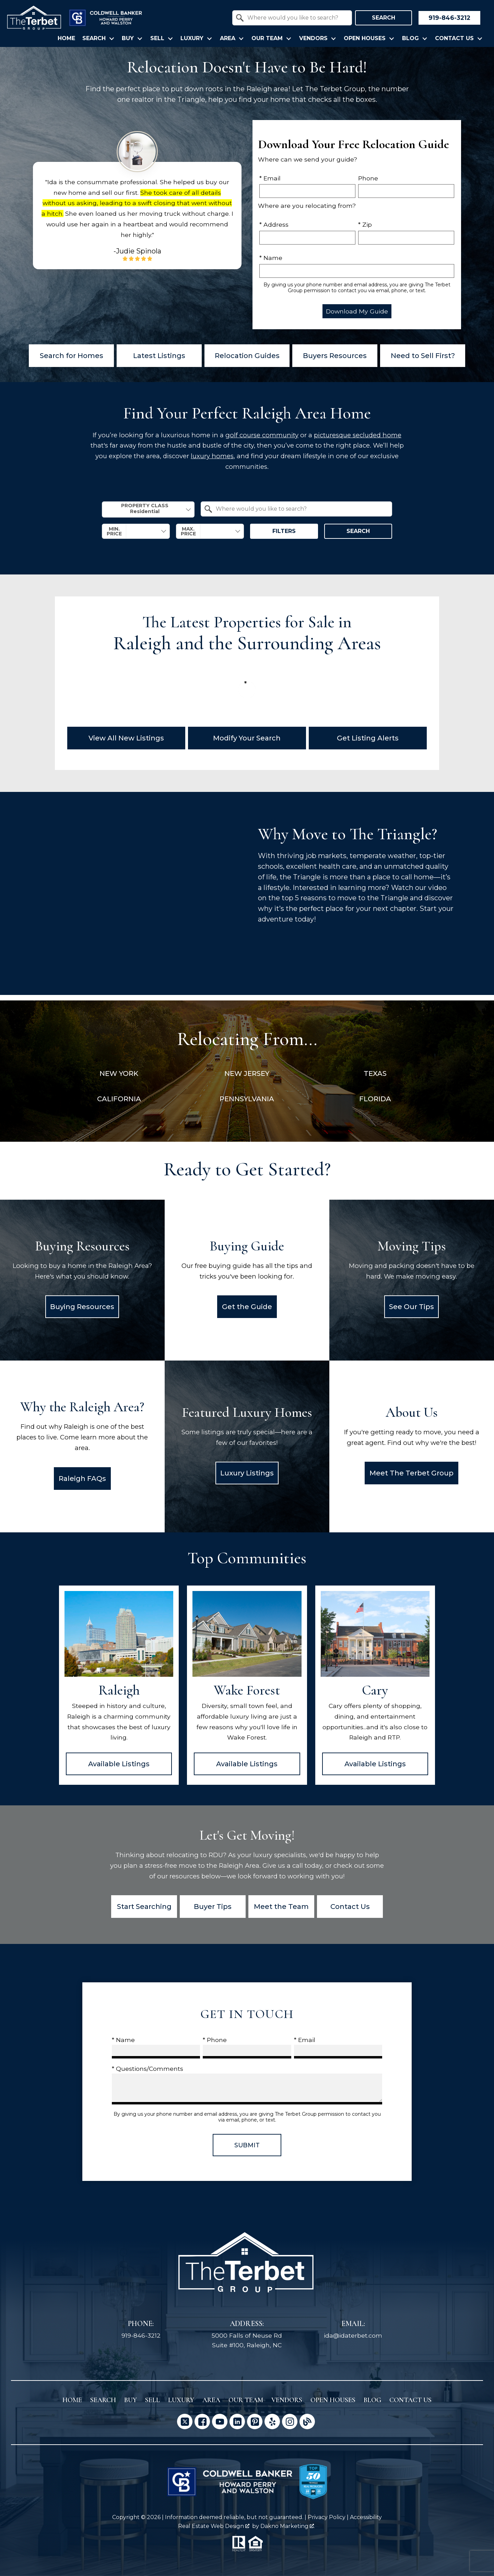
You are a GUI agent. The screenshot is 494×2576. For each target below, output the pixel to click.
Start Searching (144, 1906)
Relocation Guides (247, 356)
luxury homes (212, 456)
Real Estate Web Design (213, 2526)
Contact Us (350, 1906)
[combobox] (292, 17)
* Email (270, 178)
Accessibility (366, 2517)
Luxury (181, 2400)
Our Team (245, 2400)
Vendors (286, 2400)
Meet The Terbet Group (411, 1473)
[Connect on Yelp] (272, 2421)
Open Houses (332, 2400)
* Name (270, 257)
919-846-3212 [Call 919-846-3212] (141, 2335)
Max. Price (188, 531)
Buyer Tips (213, 1906)
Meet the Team (281, 1906)
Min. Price (114, 531)
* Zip (365, 224)
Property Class (144, 508)
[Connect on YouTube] (219, 2421)
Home (66, 38)
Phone (368, 178)
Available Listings (119, 1764)
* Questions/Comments (147, 2068)
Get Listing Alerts (368, 738)
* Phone (215, 2039)
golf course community (261, 435)
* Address (274, 224)
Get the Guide (247, 1307)
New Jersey (246, 1073)
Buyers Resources (335, 356)
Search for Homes (71, 356)
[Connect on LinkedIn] (237, 2421)
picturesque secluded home (357, 435)
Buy (130, 2400)
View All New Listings (126, 738)
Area (211, 2400)
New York (118, 1073)
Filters (284, 531)
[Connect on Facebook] (202, 2421)
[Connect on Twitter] (184, 2421)
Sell (152, 2400)
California (119, 1099)
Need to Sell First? (423, 356)
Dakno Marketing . (287, 2526)
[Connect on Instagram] (289, 2421)
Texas (375, 1073)
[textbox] (296, 18)
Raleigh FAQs (82, 1478)
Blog (372, 2400)
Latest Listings (159, 356)
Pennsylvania (247, 1099)
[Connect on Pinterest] (254, 2421)
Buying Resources (82, 1307)
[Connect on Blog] (307, 2421)
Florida (375, 1099)
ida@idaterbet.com (353, 2335)
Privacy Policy (326, 2517)
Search (383, 17)
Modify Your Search (247, 738)
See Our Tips (411, 1307)
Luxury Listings (247, 1473)
